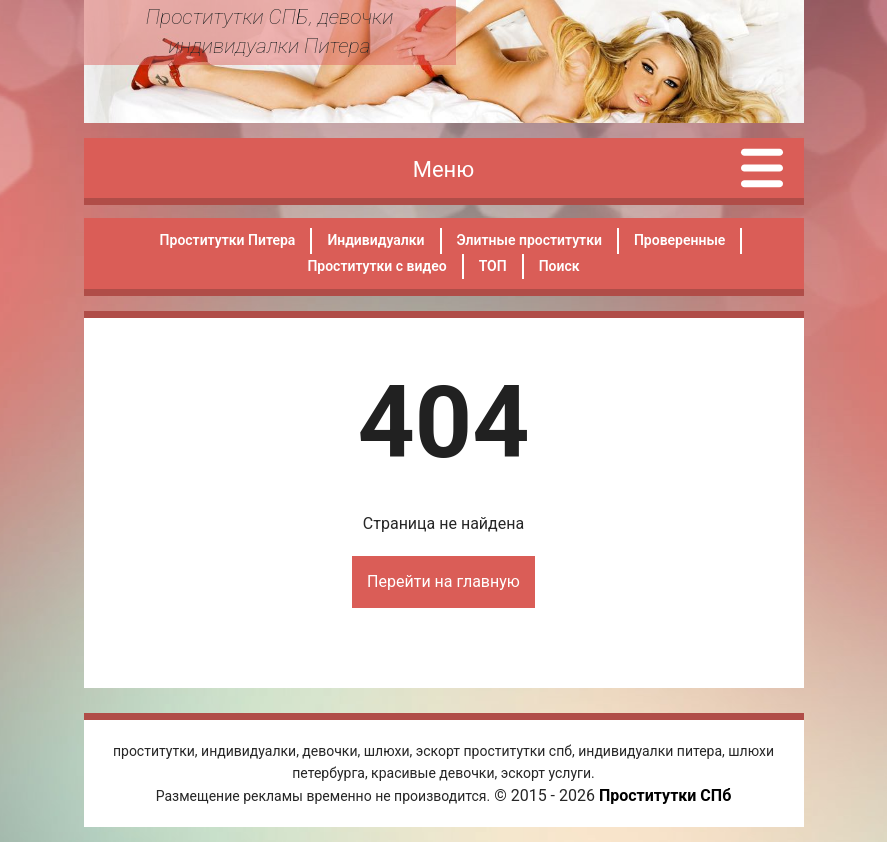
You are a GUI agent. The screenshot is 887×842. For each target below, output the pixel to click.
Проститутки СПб (665, 795)
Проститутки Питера (228, 240)
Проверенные (679, 240)
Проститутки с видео (376, 266)
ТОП (493, 266)
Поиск (559, 266)
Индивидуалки (375, 240)
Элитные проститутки (529, 240)
